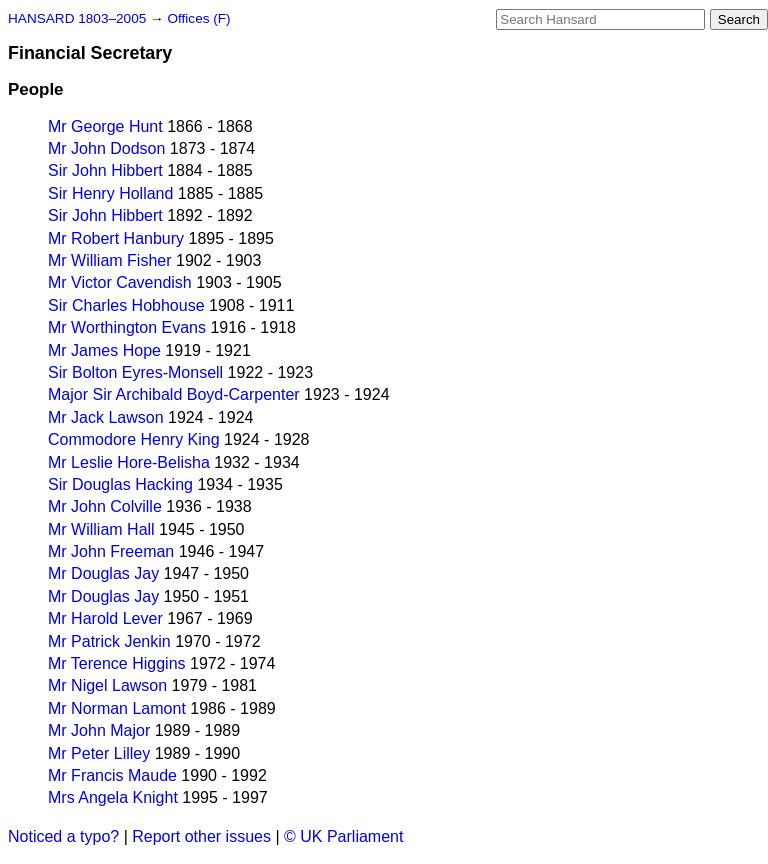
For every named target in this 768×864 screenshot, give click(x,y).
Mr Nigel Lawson (107, 685)
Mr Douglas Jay (103, 573)
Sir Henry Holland (110, 193)
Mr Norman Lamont (117, 708)
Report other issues (201, 836)
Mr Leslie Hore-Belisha (129, 462)
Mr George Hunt (105, 126)
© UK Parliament (343, 836)
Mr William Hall (101, 529)
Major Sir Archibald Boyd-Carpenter (174, 394)
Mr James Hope (104, 350)
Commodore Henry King (134, 439)
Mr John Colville (105, 506)
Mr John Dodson (106, 148)
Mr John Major (99, 730)
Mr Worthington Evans (127, 327)
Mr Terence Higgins (117, 663)
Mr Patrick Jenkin (109, 641)
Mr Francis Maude (112, 775)
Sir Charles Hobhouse (126, 305)
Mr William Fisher (110, 260)
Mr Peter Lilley (99, 753)
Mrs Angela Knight (113, 797)
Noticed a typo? (63, 836)
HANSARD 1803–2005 (77, 18)
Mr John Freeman (111, 551)
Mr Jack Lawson (106, 417)
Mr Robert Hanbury (116, 238)
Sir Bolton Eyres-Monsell (135, 372)
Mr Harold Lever (105, 618)
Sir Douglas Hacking (120, 484)
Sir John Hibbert (105, 170)
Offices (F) (198, 18)
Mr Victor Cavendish (120, 282)
